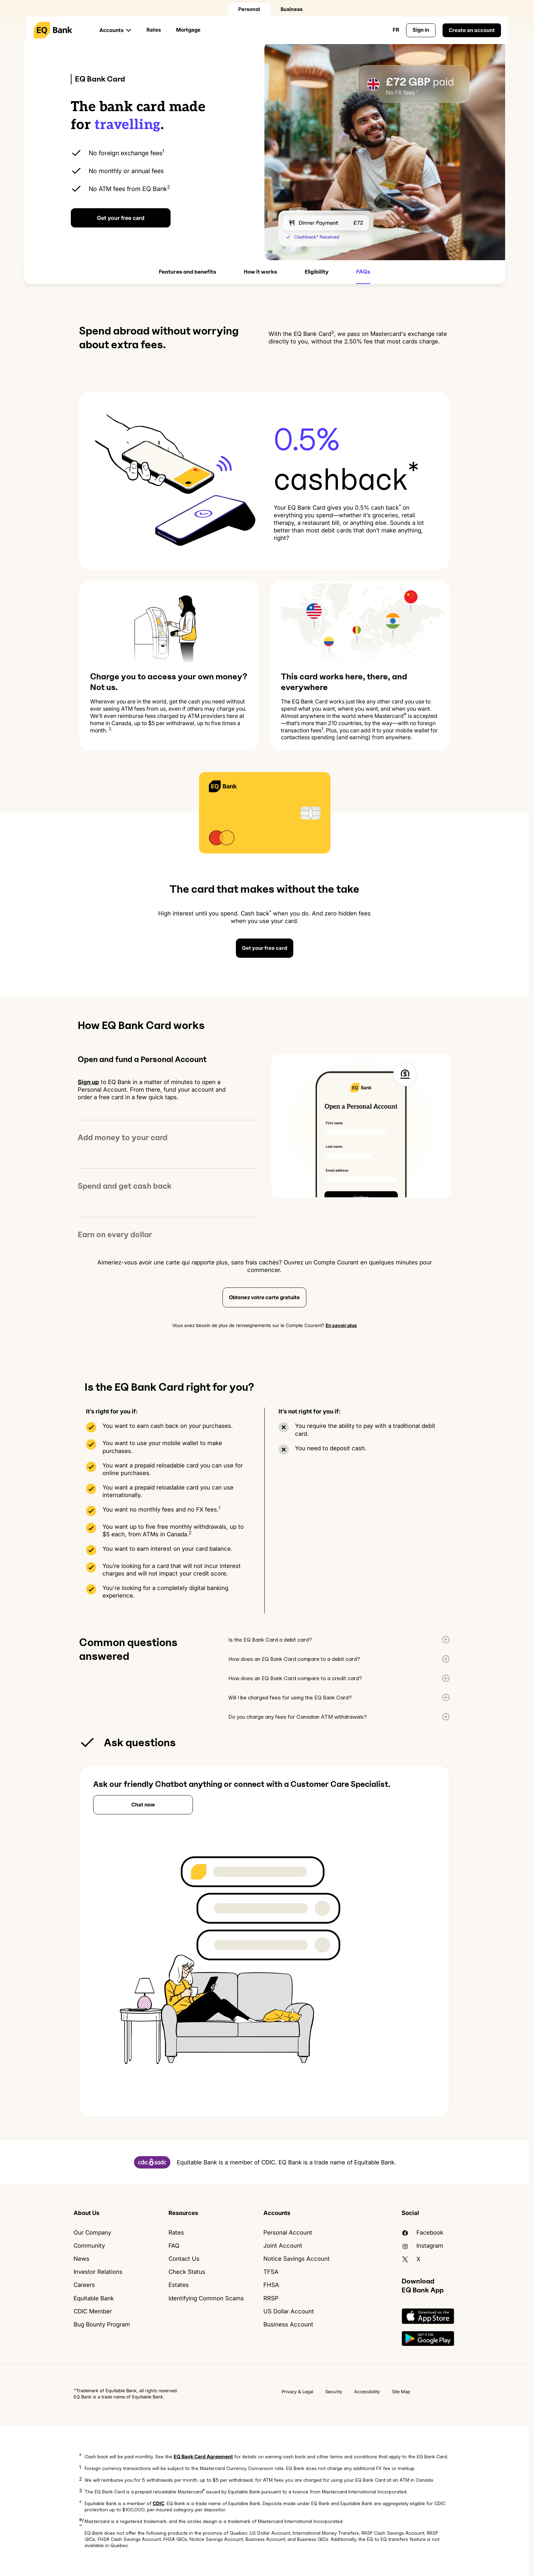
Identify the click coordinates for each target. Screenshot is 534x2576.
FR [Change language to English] (396, 29)
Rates (153, 29)
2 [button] (80, 2479)
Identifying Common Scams (206, 2298)
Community (89, 2245)
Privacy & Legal (297, 2391)
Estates (178, 2284)
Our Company (92, 2232)
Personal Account (287, 2232)
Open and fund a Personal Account (142, 1059)
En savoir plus (341, 1325)
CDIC (158, 2503)
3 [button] (80, 2490)
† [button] (80, 2502)
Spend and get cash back (125, 1185)
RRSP (271, 2298)
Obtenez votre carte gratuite (264, 1297)
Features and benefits (187, 271)
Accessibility (367, 2391)
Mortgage (188, 29)
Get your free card (120, 217)
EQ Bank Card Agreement (203, 2456)
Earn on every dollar (115, 1234)
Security (333, 2391)
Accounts (111, 30)
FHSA (271, 2284)
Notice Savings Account (296, 2258)
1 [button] (80, 2467)
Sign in (421, 29)
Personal (249, 9)
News (81, 2258)
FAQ (173, 2245)
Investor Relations (98, 2271)
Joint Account (282, 2245)
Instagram (422, 2245)
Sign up (88, 1082)
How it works (260, 271)
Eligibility (317, 271)
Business (292, 9)
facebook (422, 2232)
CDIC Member (93, 2311)
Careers (84, 2284)
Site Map (401, 2391)
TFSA (271, 2271)
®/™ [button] (81, 2523)
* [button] (80, 2455)
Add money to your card (122, 1137)
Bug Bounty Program (102, 2324)
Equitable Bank (94, 2298)
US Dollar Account (288, 2311)
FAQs (363, 271)
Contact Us (183, 2258)
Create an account (472, 30)
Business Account (288, 2324)
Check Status (186, 2271)
